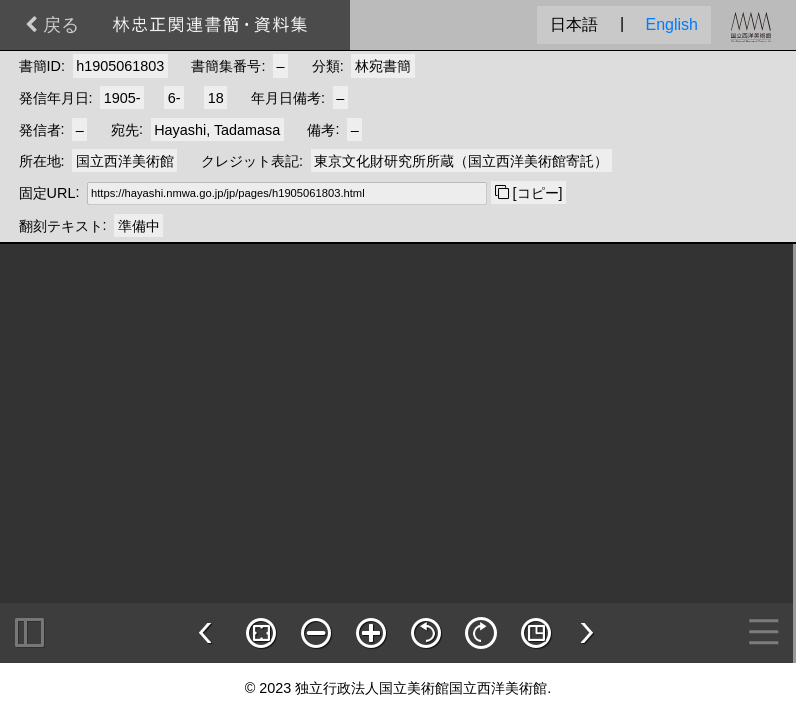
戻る (52, 25)
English (672, 24)
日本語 (574, 24)
